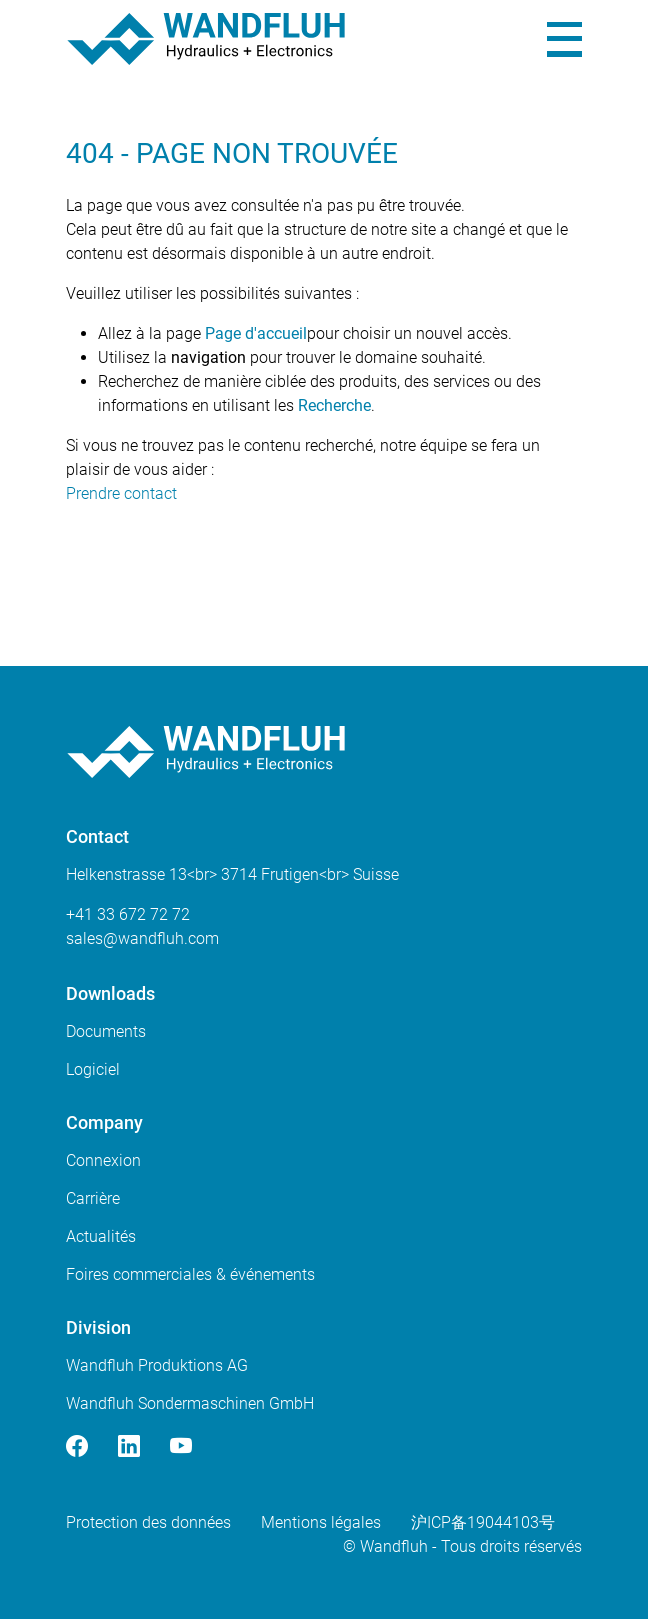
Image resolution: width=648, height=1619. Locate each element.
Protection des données (148, 1522)
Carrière (93, 1198)
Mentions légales (321, 1522)
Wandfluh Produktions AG (157, 1365)
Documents (106, 1031)
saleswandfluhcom (142, 938)
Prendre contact (121, 493)
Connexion (103, 1160)
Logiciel (93, 1069)
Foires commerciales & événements (190, 1274)
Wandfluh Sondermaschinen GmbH (190, 1403)
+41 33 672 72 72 (128, 914)
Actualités (101, 1236)
